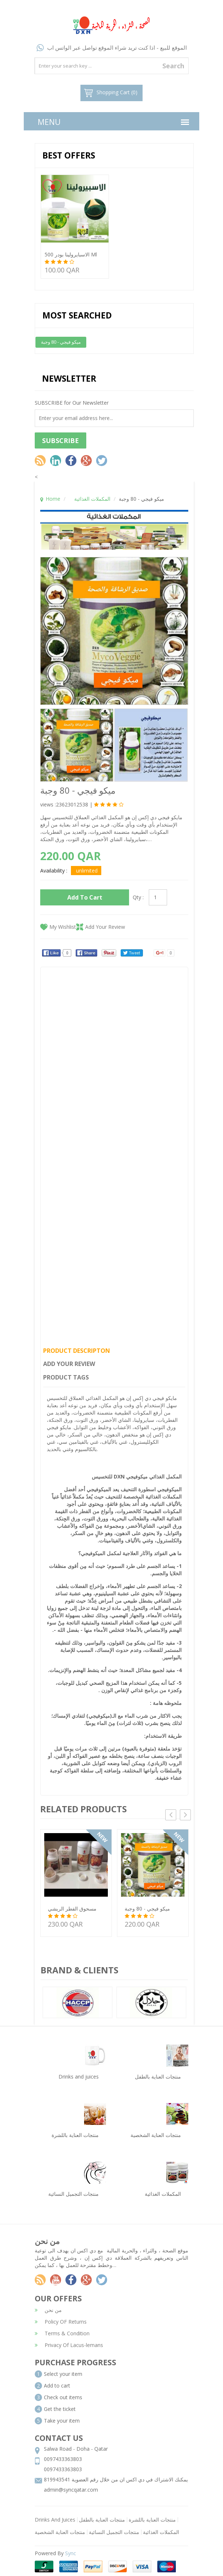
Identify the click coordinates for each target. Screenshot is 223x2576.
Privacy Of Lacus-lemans (69, 2345)
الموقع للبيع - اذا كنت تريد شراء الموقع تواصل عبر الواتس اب (112, 47)
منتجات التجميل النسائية (114, 2532)
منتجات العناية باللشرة (152, 2519)
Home (53, 498)
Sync (70, 2553)
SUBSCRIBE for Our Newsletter (72, 402)
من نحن (48, 2309)
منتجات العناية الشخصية (60, 2532)
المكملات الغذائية (92, 498)
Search (173, 65)
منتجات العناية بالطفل (102, 2519)
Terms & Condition (62, 2333)
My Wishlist (62, 926)
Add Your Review (105, 926)
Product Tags (66, 1377)
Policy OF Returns (61, 2321)
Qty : (138, 897)
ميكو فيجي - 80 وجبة (61, 342)
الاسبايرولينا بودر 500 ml (71, 254)
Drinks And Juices (55, 2519)
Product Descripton (76, 1351)
